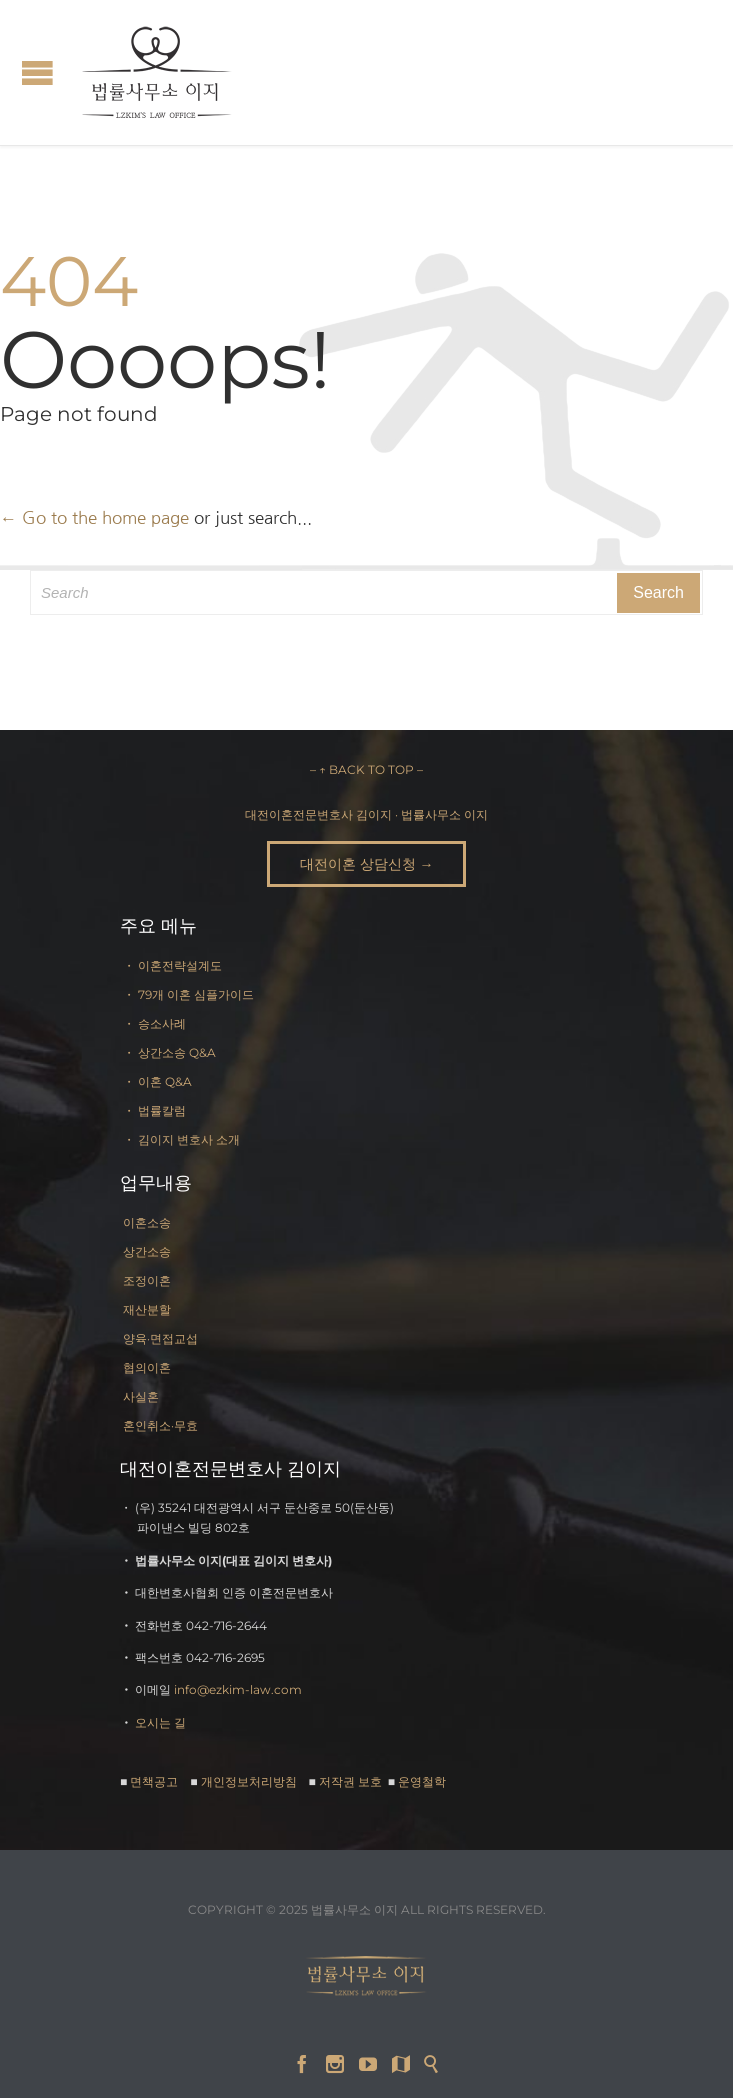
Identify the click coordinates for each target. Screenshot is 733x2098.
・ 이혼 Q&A (157, 1081)
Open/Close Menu (37, 72)
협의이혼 (147, 1367)
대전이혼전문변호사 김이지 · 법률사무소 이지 (366, 814)
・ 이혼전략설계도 (172, 965)
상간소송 (147, 1251)
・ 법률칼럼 (154, 1110)
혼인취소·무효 (160, 1425)
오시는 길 (160, 1722)
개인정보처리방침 (249, 1781)
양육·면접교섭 (160, 1338)
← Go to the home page (94, 517)
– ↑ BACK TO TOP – (366, 769)
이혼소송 (147, 1222)
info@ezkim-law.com (238, 1689)
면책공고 (154, 1781)
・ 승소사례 (154, 1023)
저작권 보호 (352, 1781)
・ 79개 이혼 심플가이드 (188, 994)
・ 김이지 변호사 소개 (181, 1139)
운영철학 (422, 1781)
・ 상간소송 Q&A (169, 1052)
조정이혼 (147, 1280)
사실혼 (141, 1396)
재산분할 (147, 1309)
